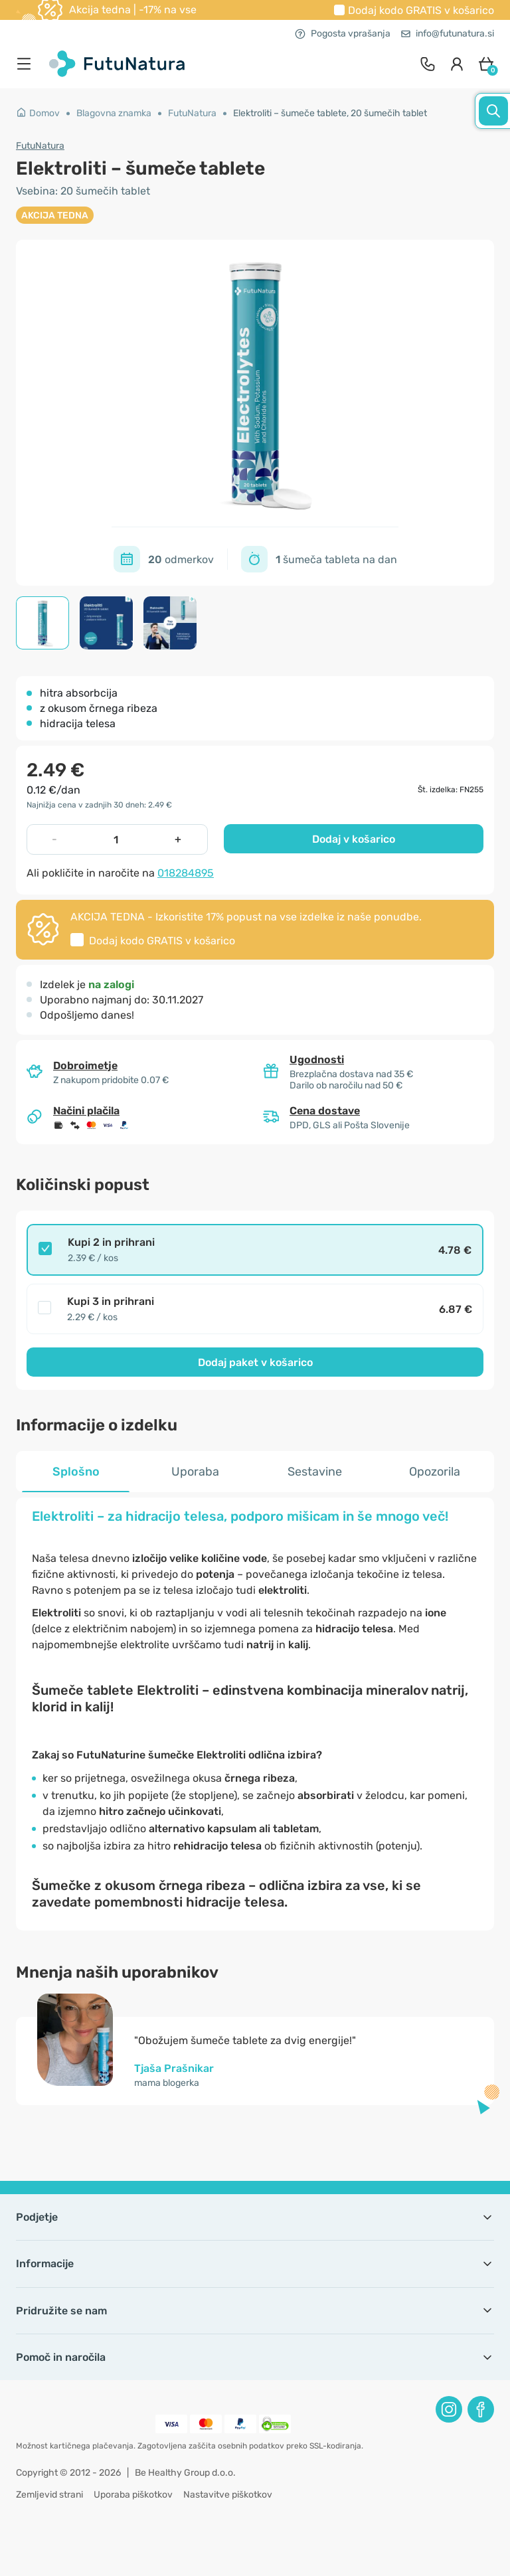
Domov (38, 113)
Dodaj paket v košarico (255, 1362)
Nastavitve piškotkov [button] (227, 2494)
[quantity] (116, 839)
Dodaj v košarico (353, 839)
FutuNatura (192, 113)
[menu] (27, 63)
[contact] (428, 64)
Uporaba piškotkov (133, 2494)
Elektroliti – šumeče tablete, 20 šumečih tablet (330, 113)
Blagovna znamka (113, 113)
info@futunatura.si (447, 33)
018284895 (185, 873)
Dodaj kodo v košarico (421, 10)
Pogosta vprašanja (342, 33)
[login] (457, 64)
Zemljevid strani (49, 2494)
